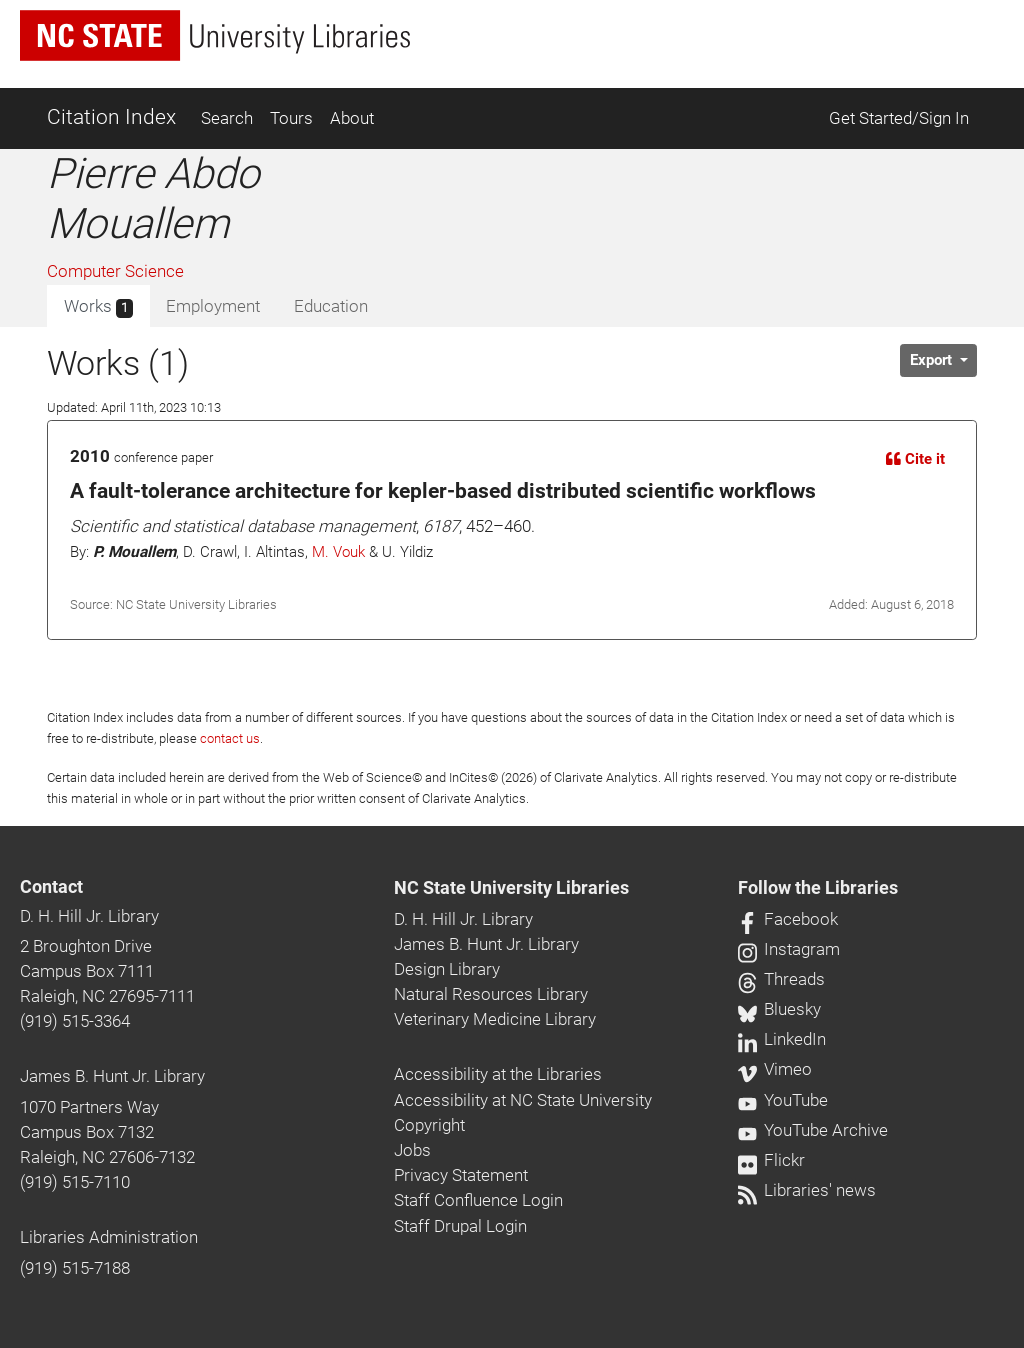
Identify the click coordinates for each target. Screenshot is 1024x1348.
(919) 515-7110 (75, 1182)
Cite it (915, 459)
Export (933, 360)
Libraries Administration (109, 1237)
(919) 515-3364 (75, 1021)
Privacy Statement (461, 1175)
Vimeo (775, 1069)
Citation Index (111, 117)
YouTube (783, 1100)
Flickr (771, 1160)
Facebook (788, 919)
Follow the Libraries (818, 888)
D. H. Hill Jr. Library (89, 916)
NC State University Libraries (511, 888)
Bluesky (779, 1009)
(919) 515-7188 (75, 1268)
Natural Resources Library (491, 994)
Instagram (789, 949)
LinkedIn (782, 1039)
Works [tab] (98, 307)
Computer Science (115, 271)
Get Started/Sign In (899, 118)
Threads (781, 979)
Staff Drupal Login (460, 1226)
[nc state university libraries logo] (215, 35)
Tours (291, 118)
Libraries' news (807, 1190)
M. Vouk (338, 552)
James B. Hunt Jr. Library (112, 1076)
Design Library (447, 969)
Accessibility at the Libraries (498, 1074)
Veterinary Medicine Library (495, 1019)
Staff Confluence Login (478, 1200)
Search (227, 118)
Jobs (412, 1150)
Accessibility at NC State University (523, 1100)
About (352, 118)
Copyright (429, 1125)
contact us (230, 738)
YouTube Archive (813, 1130)
